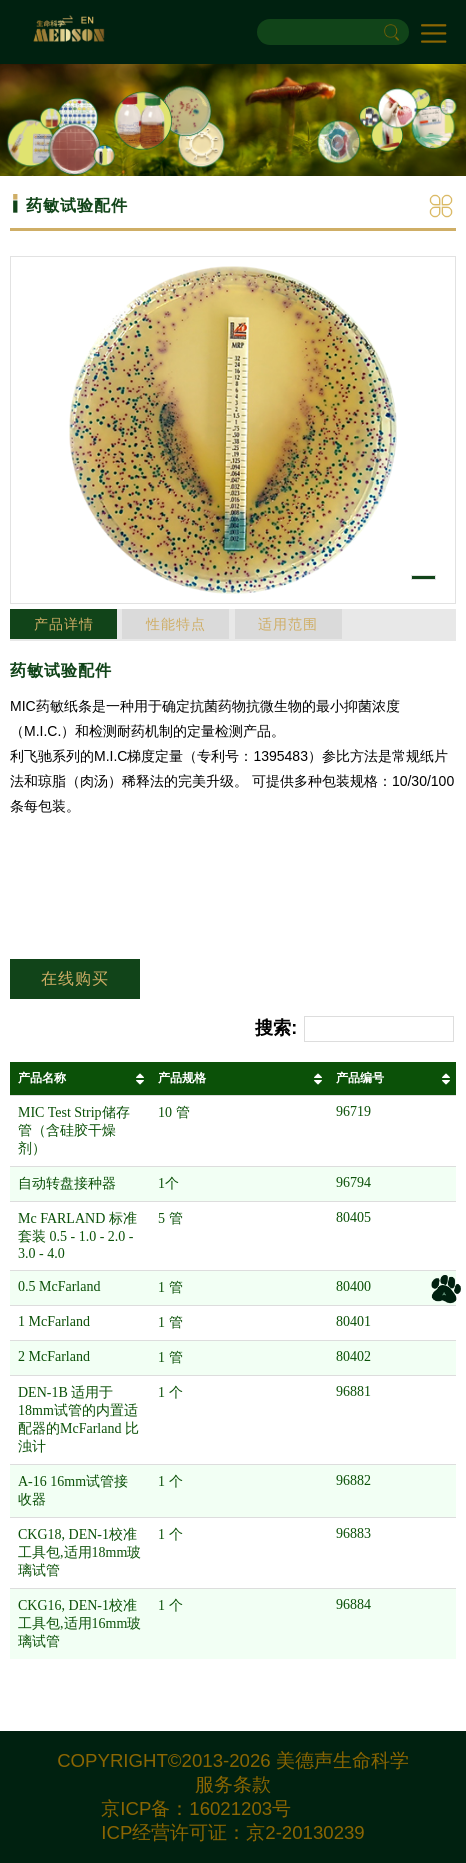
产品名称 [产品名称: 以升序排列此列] (42, 1078)
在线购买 (75, 978)
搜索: (354, 1029)
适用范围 (288, 624)
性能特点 (176, 624)
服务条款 (233, 1784)
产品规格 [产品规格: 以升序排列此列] (182, 1078)
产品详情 (64, 624)
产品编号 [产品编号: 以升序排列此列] (360, 1078)
